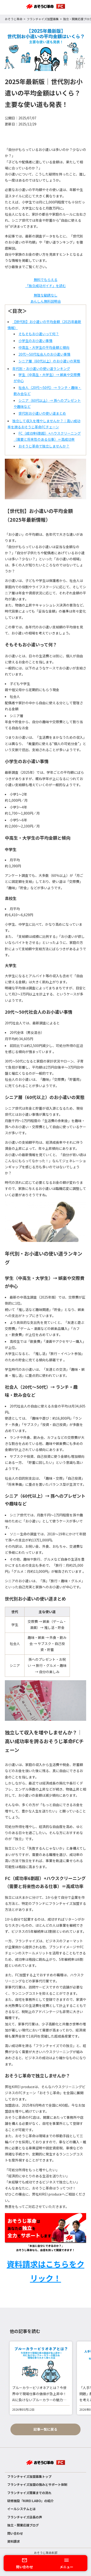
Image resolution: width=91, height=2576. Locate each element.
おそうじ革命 (13, 19)
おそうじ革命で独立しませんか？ (43, 446)
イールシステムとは (21, 2508)
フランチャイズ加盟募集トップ (29, 2476)
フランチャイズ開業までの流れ (29, 2492)
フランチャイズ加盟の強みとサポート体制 (37, 2484)
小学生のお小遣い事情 (35, 340)
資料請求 (13, 2541)
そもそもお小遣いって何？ (38, 333)
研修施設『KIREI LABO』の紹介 (30, 2500)
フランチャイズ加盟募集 (43, 19)
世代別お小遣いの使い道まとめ (42, 413)
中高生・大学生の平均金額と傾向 (43, 347)
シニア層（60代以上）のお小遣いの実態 (49, 361)
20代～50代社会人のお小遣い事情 (44, 354)
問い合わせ (15, 2533)
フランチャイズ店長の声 (24, 2517)
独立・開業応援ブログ (23, 2525)
